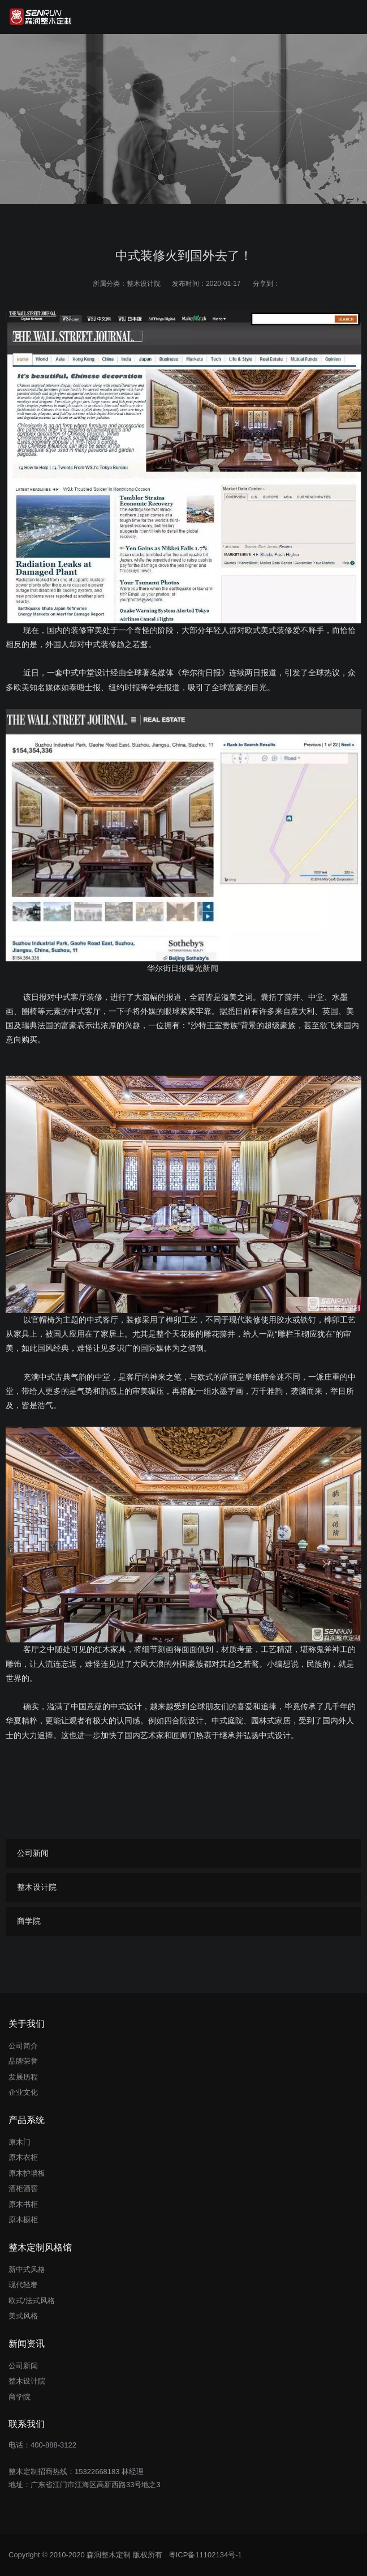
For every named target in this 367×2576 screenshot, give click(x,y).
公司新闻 (33, 1853)
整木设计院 (144, 284)
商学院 (29, 1920)
